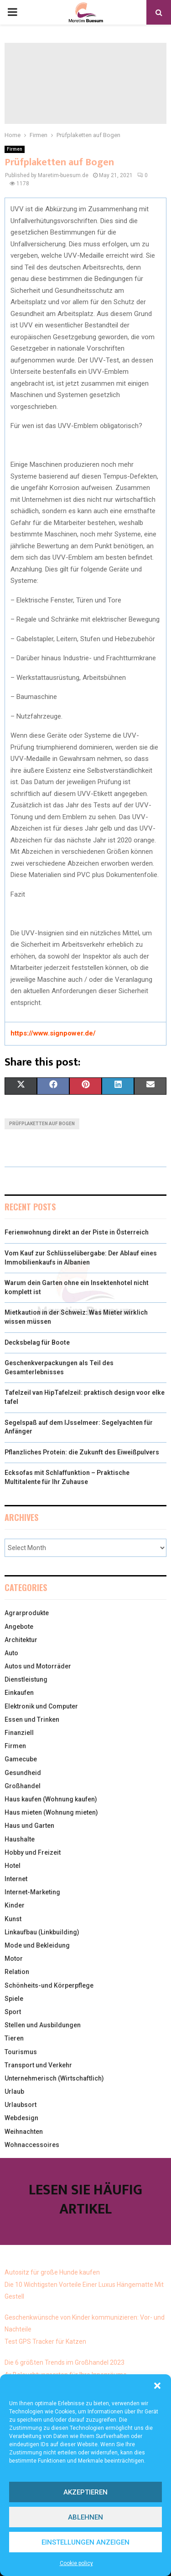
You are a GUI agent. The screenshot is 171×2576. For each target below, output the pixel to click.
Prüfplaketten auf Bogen (42, 1123)
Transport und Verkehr (38, 2065)
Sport (13, 2011)
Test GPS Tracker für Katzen (45, 2341)
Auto (11, 1653)
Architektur (21, 1639)
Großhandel (23, 1786)
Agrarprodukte (27, 1613)
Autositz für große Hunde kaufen (52, 2272)
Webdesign (21, 2118)
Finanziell (19, 1732)
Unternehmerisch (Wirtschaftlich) (54, 2078)
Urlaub (14, 2091)
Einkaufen (19, 1692)
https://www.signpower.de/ (53, 1033)
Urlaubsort (20, 2104)
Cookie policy (76, 2563)
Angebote (19, 1626)
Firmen (14, 149)
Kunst (13, 1919)
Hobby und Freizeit (33, 1852)
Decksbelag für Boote (37, 1342)
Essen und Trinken (32, 1719)
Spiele (14, 1998)
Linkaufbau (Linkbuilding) (42, 1932)
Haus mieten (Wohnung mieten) (51, 1812)
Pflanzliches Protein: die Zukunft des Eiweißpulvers (82, 1452)
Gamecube (21, 1759)
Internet (16, 1878)
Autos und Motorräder (38, 1666)
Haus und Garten (29, 1825)
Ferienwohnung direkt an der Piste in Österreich (77, 1232)
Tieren (14, 2038)
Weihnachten (24, 2131)
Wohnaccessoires (32, 2144)
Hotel (13, 1865)
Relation (17, 1971)
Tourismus (21, 2052)
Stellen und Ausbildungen (43, 2025)
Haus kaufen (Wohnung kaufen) (51, 1799)
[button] (157, 2385)
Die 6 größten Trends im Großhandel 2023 (64, 2362)
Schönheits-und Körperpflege (49, 1985)
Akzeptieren (85, 2492)
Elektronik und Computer (41, 1706)
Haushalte (20, 1839)
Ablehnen (85, 2517)
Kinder (15, 1905)
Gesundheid (23, 1772)
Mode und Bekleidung (37, 1945)
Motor (14, 1958)
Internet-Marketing (32, 1892)
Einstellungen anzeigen (85, 2542)
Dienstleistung (26, 1679)
